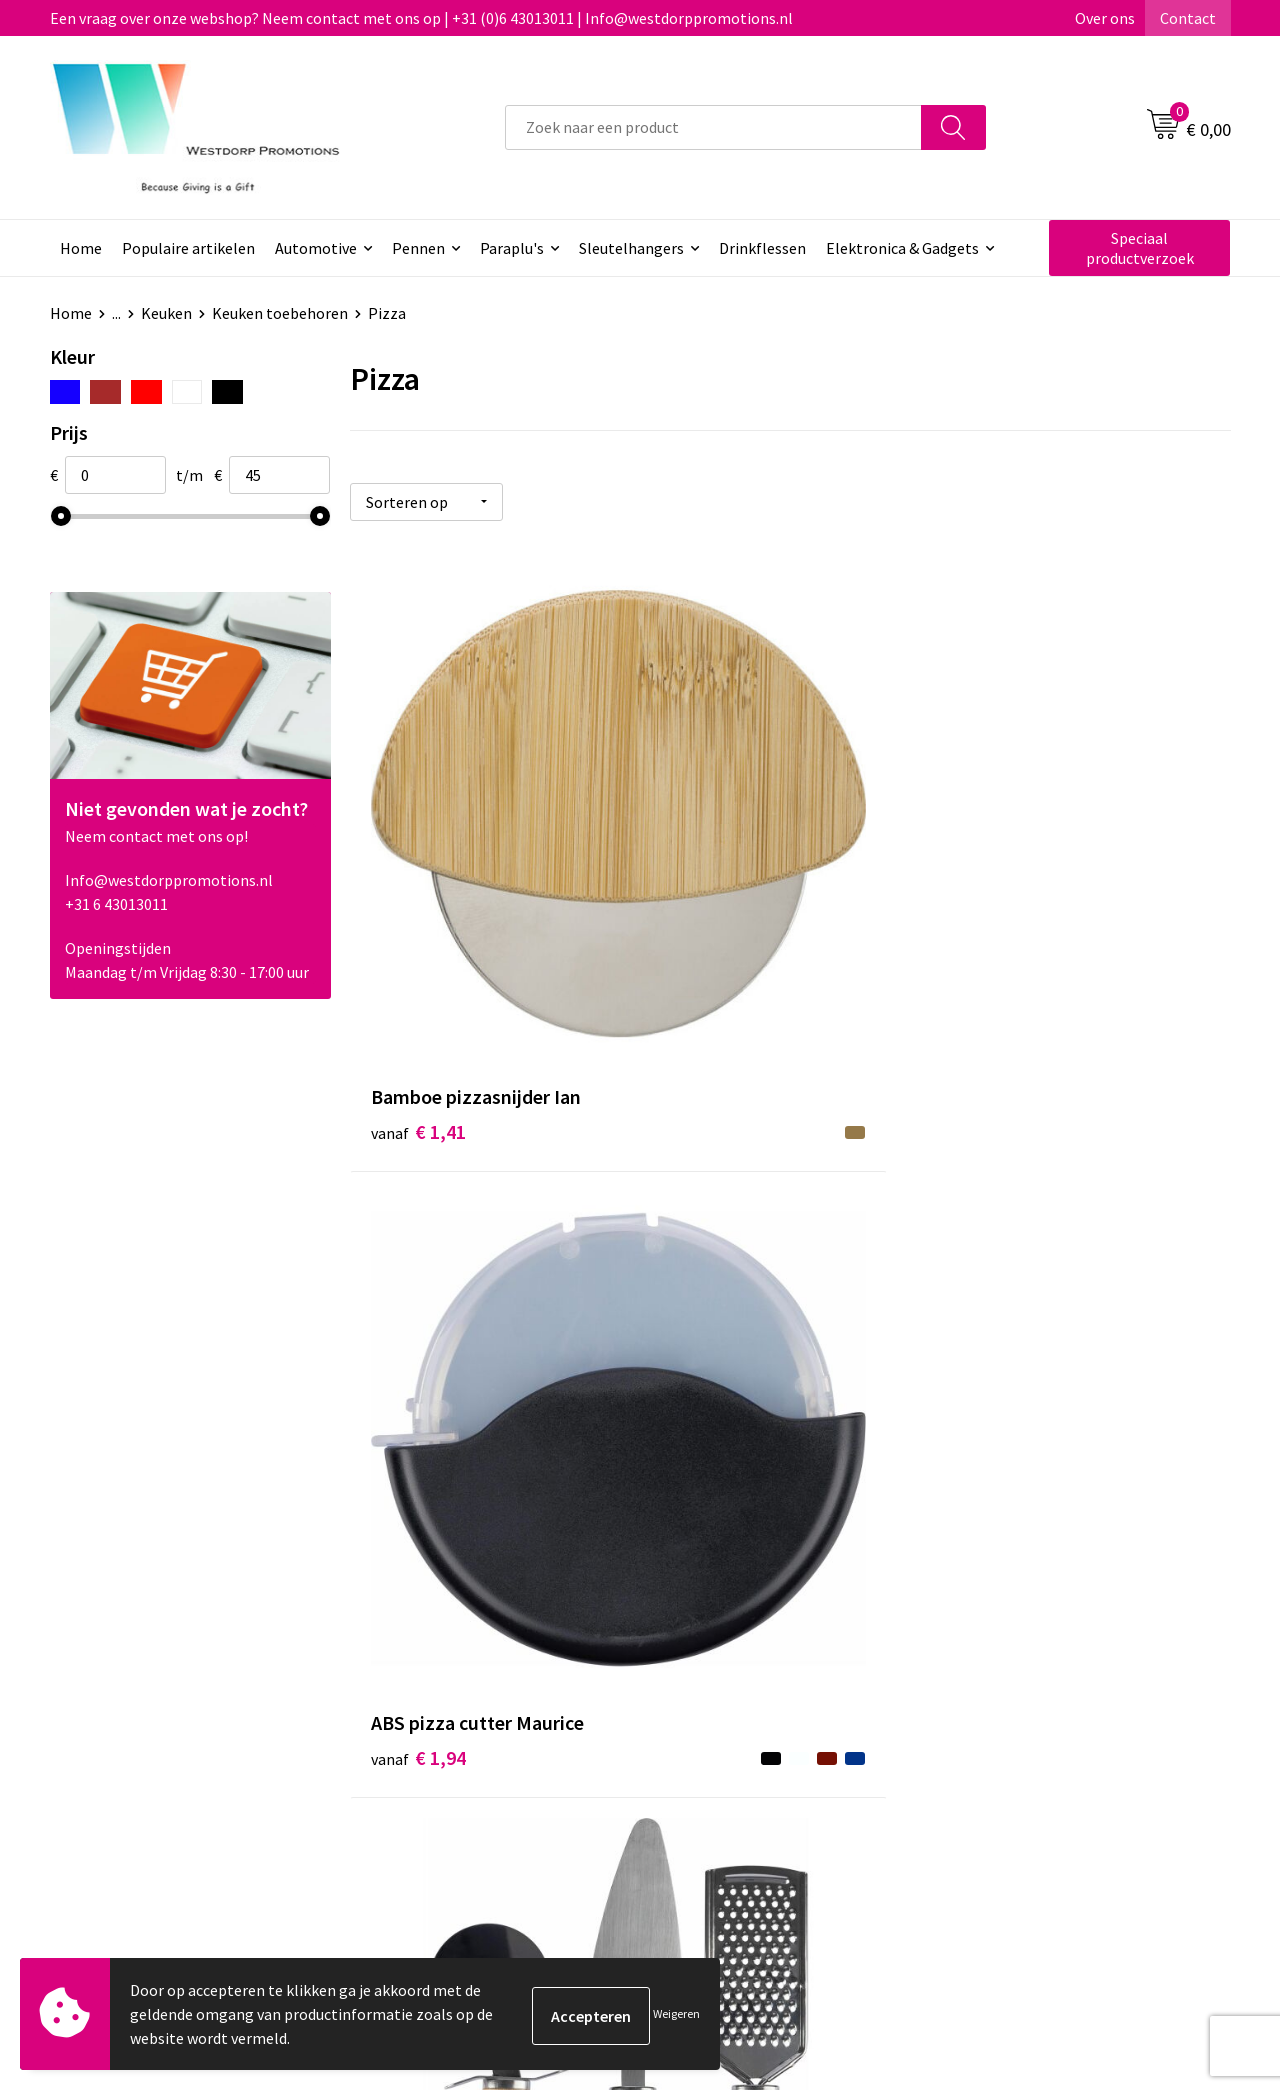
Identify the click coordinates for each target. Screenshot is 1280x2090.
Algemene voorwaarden (1041, 1671)
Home (81, 248)
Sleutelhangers (631, 248)
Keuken (166, 313)
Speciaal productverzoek (1140, 248)
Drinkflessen (762, 248)
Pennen (418, 248)
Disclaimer (996, 1732)
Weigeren (676, 2013)
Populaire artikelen (188, 248)
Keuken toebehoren (280, 313)
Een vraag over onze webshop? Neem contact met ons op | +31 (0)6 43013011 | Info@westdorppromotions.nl (421, 18)
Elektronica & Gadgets (902, 248)
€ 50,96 (1010, 1350)
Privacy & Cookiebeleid (1037, 1702)
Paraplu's (512, 248)
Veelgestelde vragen (449, 1702)
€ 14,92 (716, 1320)
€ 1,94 (711, 883)
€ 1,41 (418, 883)
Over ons (1105, 18)
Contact (1188, 18)
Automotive (316, 248)
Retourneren (714, 1702)
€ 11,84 (423, 1350)
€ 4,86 (1005, 943)
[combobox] (713, 127)
